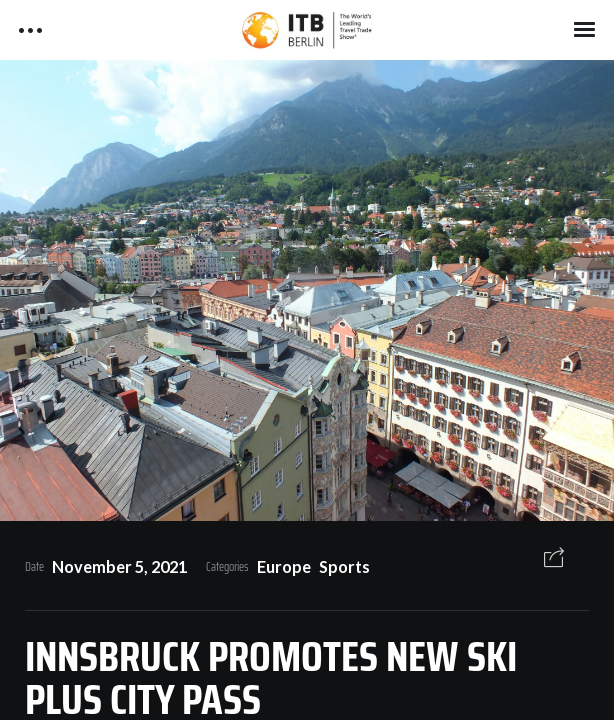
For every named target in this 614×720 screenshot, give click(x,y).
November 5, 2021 (119, 566)
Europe (284, 566)
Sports (344, 566)
